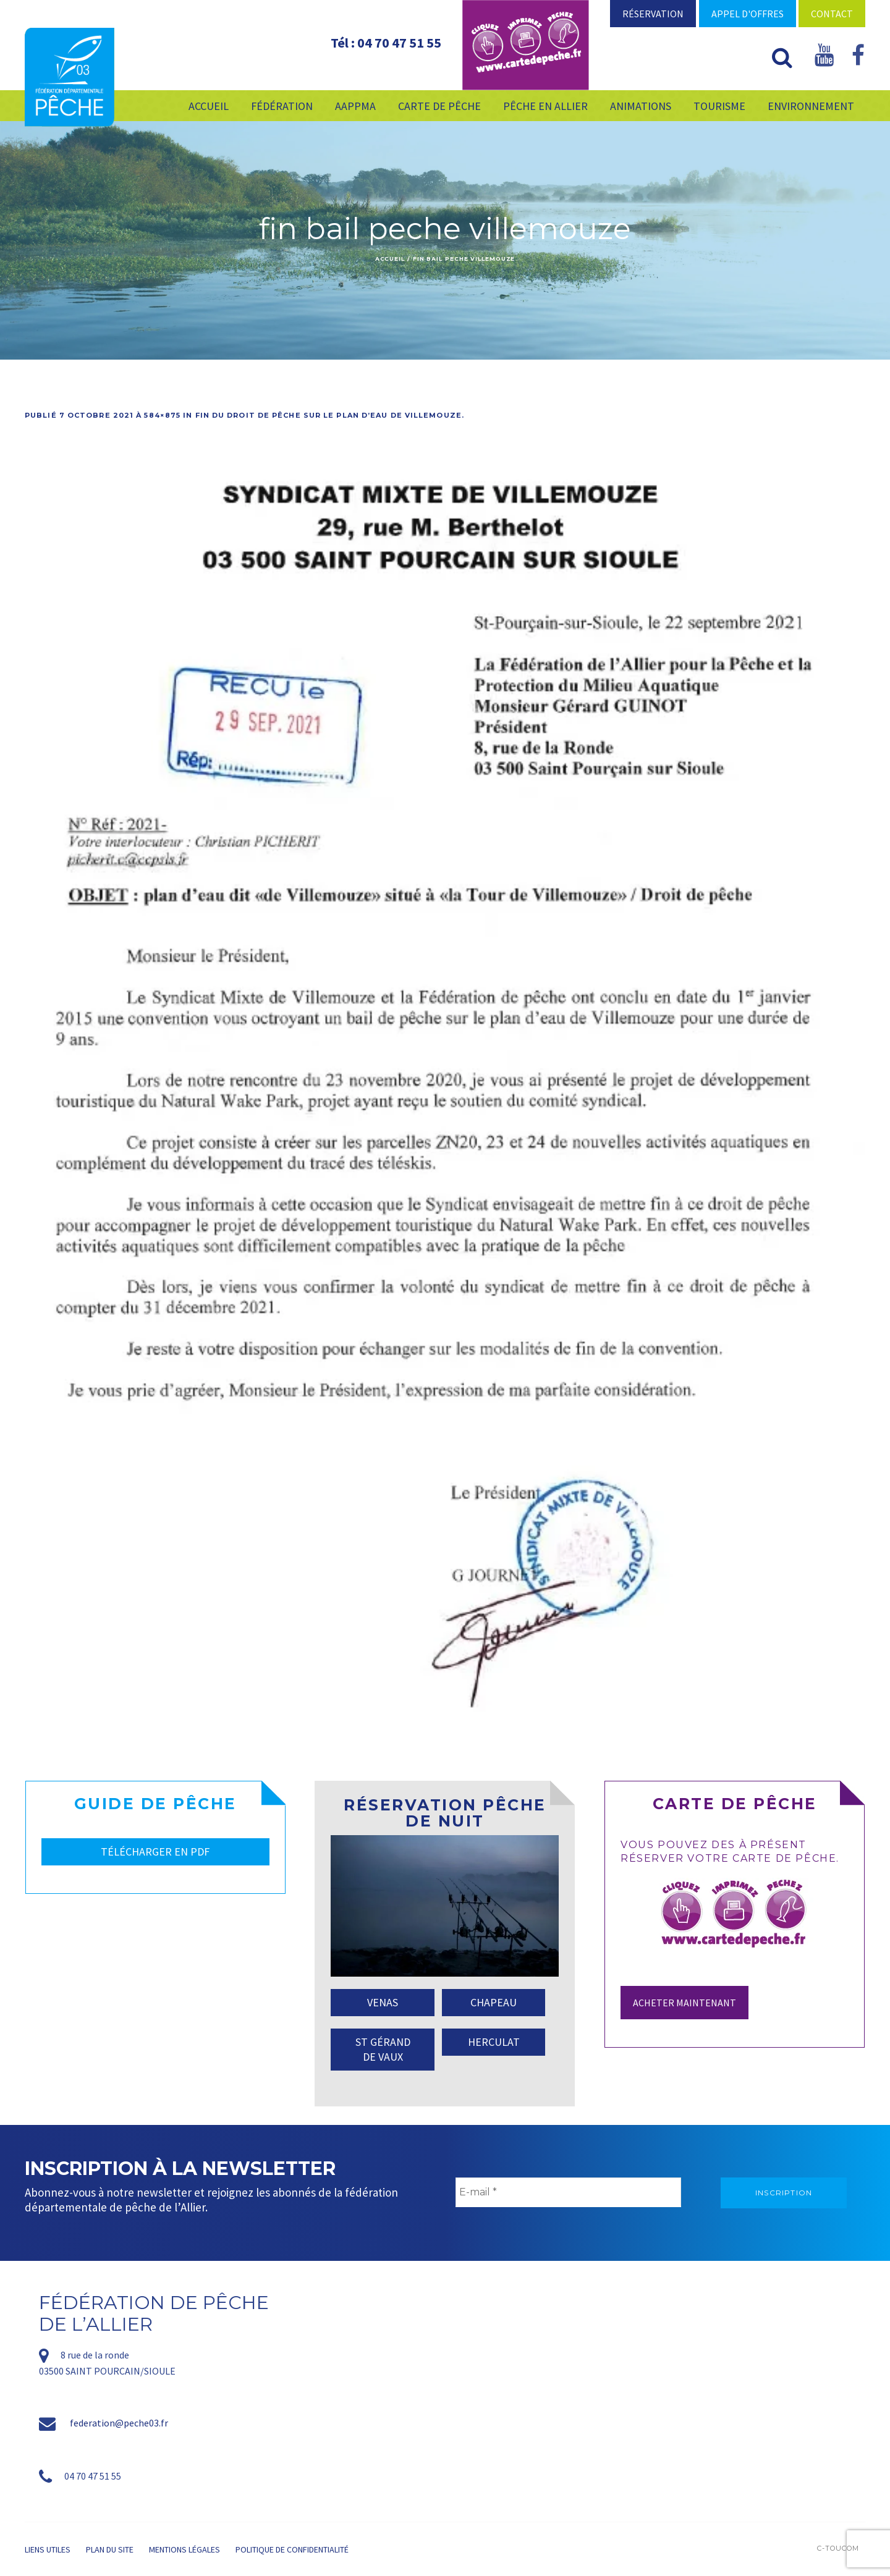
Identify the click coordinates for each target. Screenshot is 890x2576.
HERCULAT (494, 2042)
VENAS (382, 2002)
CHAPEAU (493, 2002)
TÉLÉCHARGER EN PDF (155, 1851)
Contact (832, 13)
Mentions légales (184, 2549)
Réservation (653, 13)
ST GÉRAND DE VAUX (382, 2049)
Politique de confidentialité (292, 2549)
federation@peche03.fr (119, 2423)
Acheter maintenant (684, 2002)
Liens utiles (47, 2549)
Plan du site (110, 2549)
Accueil (390, 258)
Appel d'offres (747, 13)
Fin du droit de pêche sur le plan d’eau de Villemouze (328, 415)
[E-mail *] (568, 2192)
